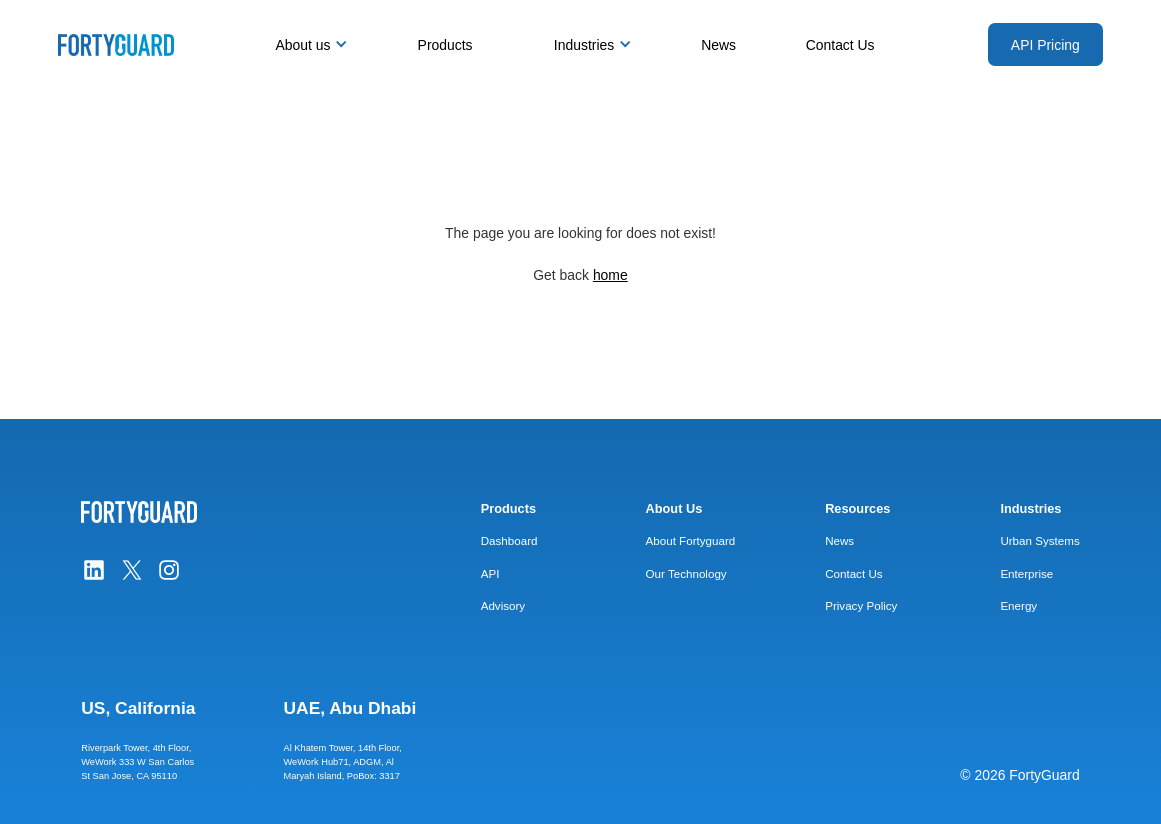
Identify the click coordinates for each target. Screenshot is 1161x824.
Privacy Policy (861, 605)
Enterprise (1026, 573)
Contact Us (840, 45)
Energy (1018, 605)
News (718, 45)
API (490, 573)
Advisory (503, 605)
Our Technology (686, 573)
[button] (306, 45)
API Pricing (1045, 45)
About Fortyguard (691, 540)
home (610, 275)
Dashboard (509, 540)
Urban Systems (1039, 540)
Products (445, 45)
